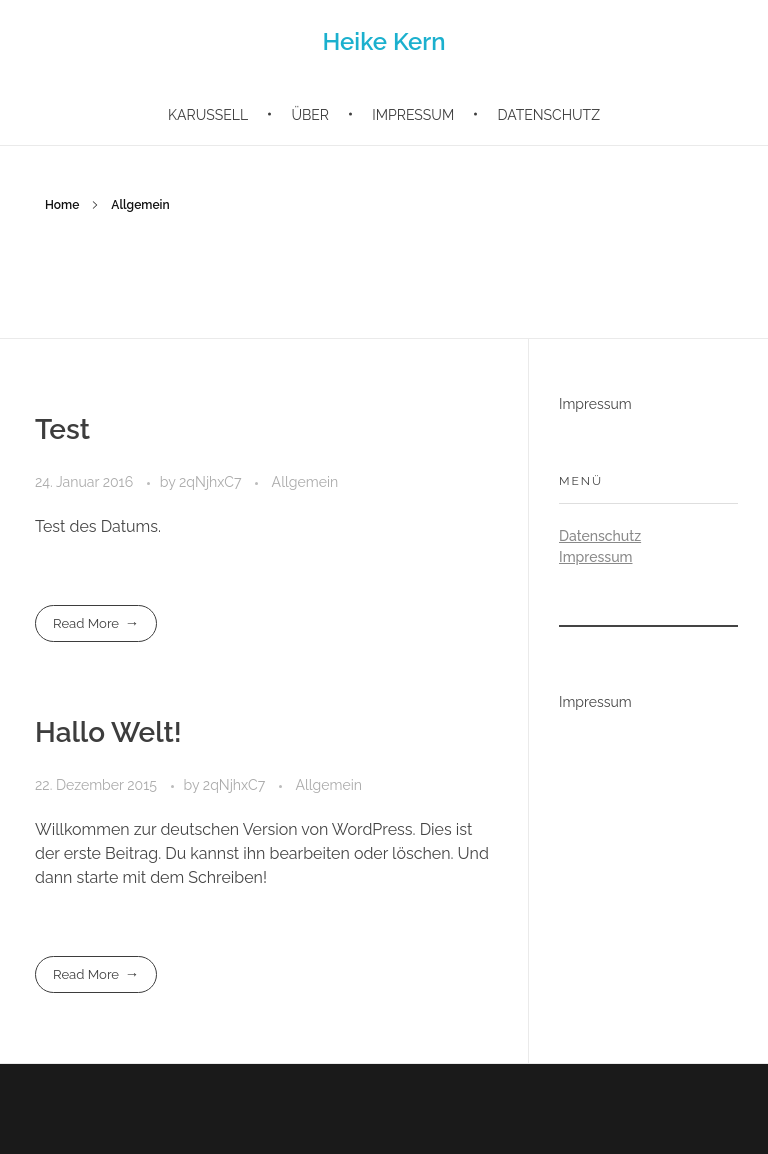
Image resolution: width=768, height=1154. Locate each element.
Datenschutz (600, 536)
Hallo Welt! (108, 732)
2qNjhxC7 (212, 482)
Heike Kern (383, 41)
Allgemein (305, 482)
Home (62, 205)
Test (62, 429)
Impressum (595, 404)
